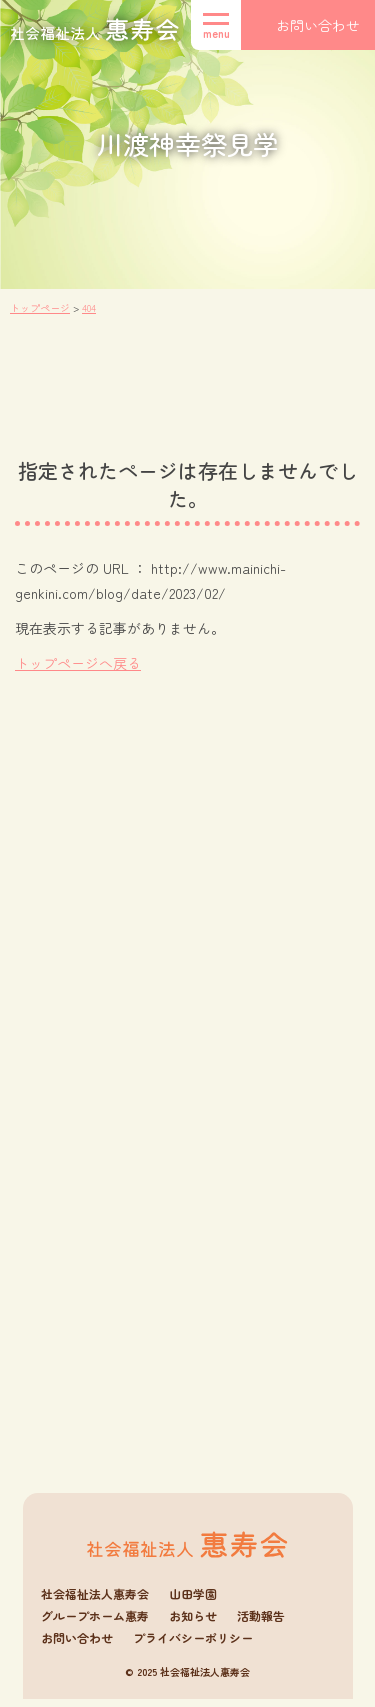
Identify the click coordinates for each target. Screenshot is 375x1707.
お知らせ (193, 1623)
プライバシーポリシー (193, 1645)
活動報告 (261, 1623)
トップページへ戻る (78, 663)
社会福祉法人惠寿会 (95, 1601)
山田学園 (193, 1601)
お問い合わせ (77, 1645)
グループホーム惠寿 (95, 1623)
